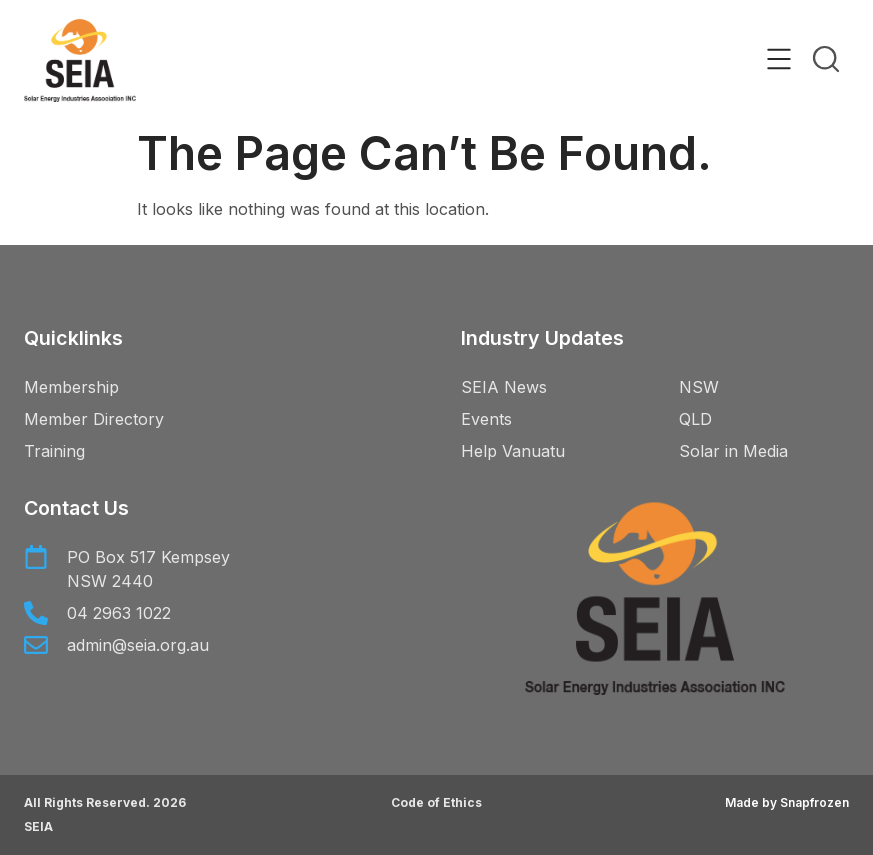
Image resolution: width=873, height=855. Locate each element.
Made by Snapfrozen (787, 802)
